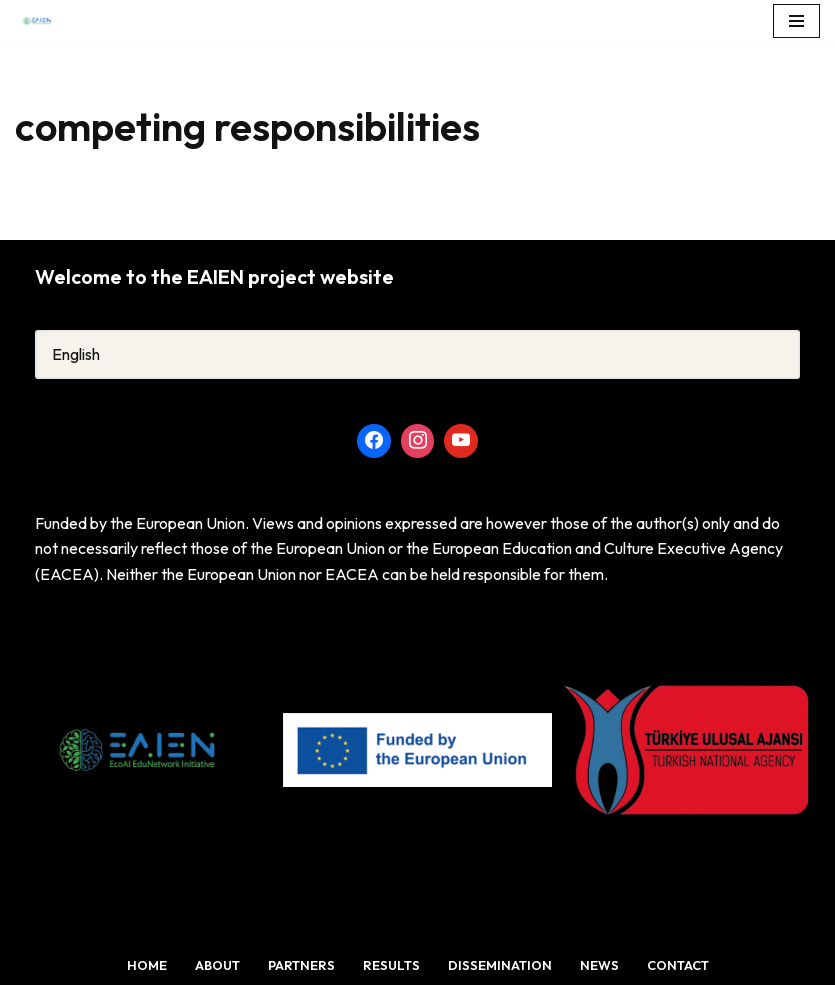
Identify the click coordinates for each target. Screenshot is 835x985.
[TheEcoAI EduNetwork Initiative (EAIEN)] (44, 21)
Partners (301, 965)
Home (147, 965)
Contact (678, 965)
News (599, 965)
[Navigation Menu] (796, 21)
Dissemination (500, 965)
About (217, 965)
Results (391, 965)
